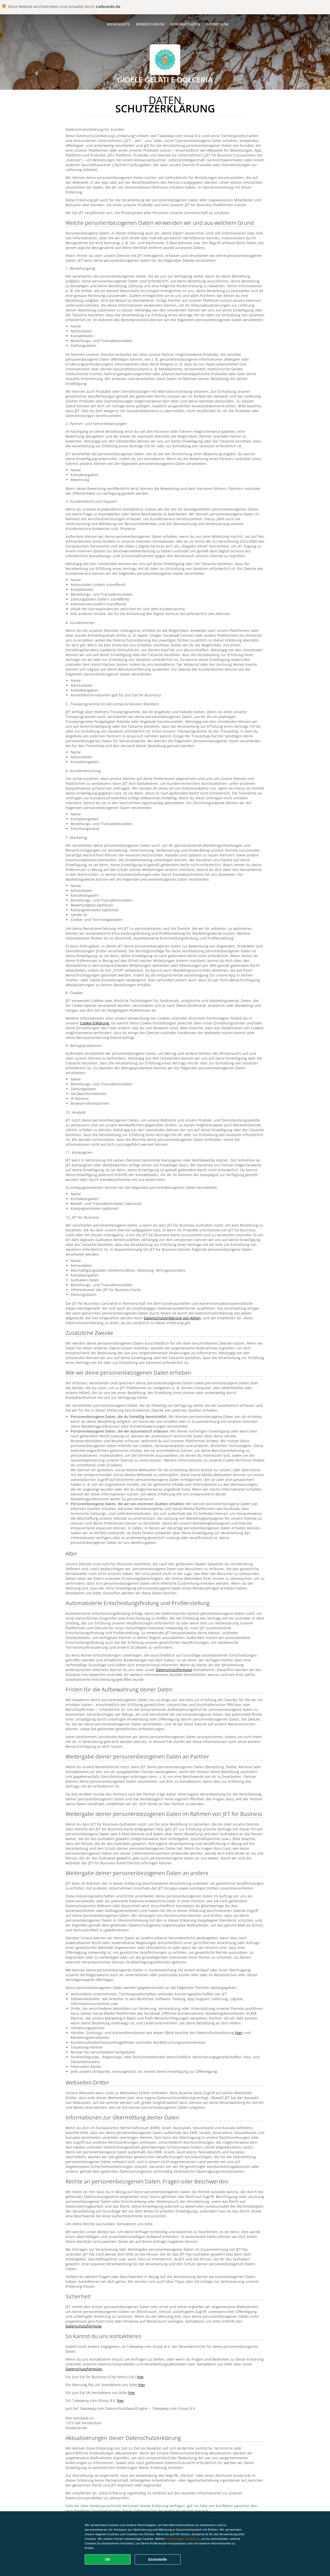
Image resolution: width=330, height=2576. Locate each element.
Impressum (217, 24)
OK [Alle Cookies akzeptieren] (107, 2559)
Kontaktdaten (185, 24)
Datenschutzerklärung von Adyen (172, 1318)
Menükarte (118, 24)
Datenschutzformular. (84, 2368)
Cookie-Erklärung (94, 1023)
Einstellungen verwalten (182, 2539)
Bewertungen (150, 24)
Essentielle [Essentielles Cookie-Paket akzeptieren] (157, 2559)
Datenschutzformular (174, 1669)
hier (238, 2032)
